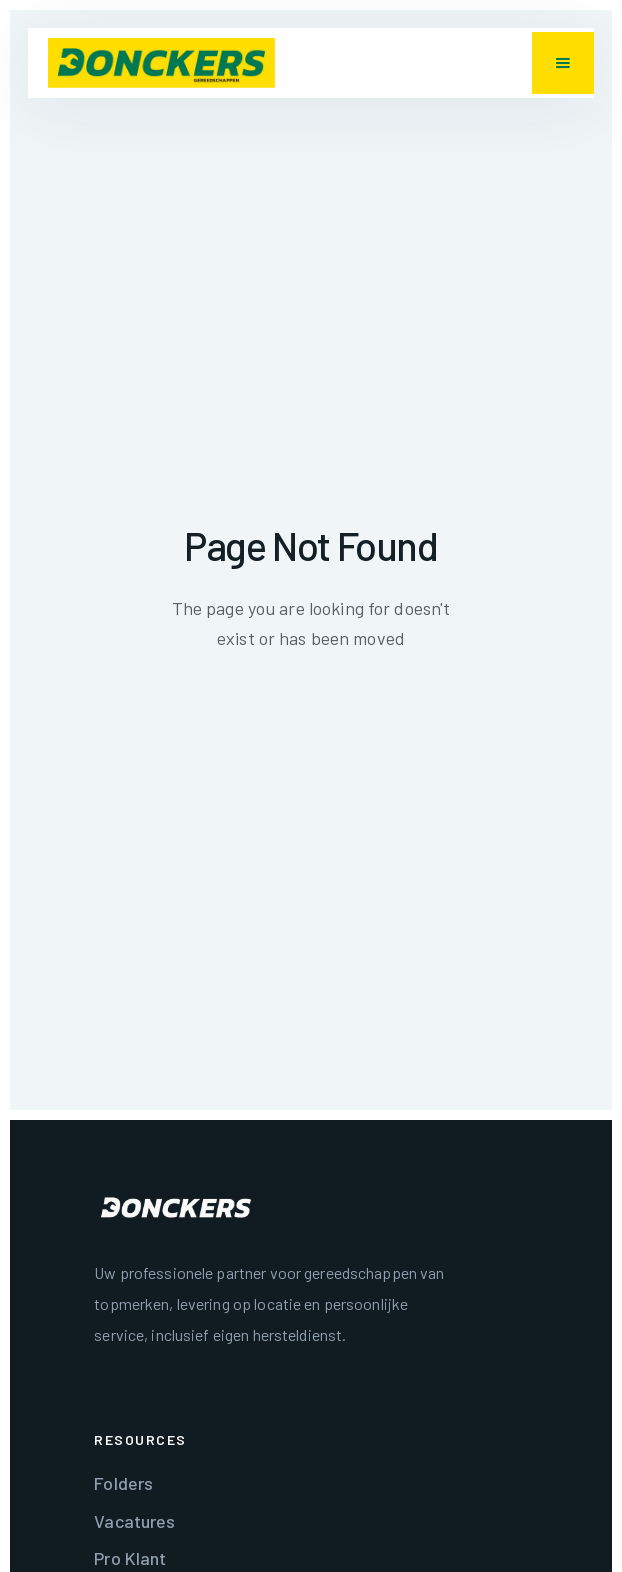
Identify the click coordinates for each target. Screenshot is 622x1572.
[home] (161, 63)
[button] (563, 63)
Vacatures (134, 1521)
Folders (123, 1483)
